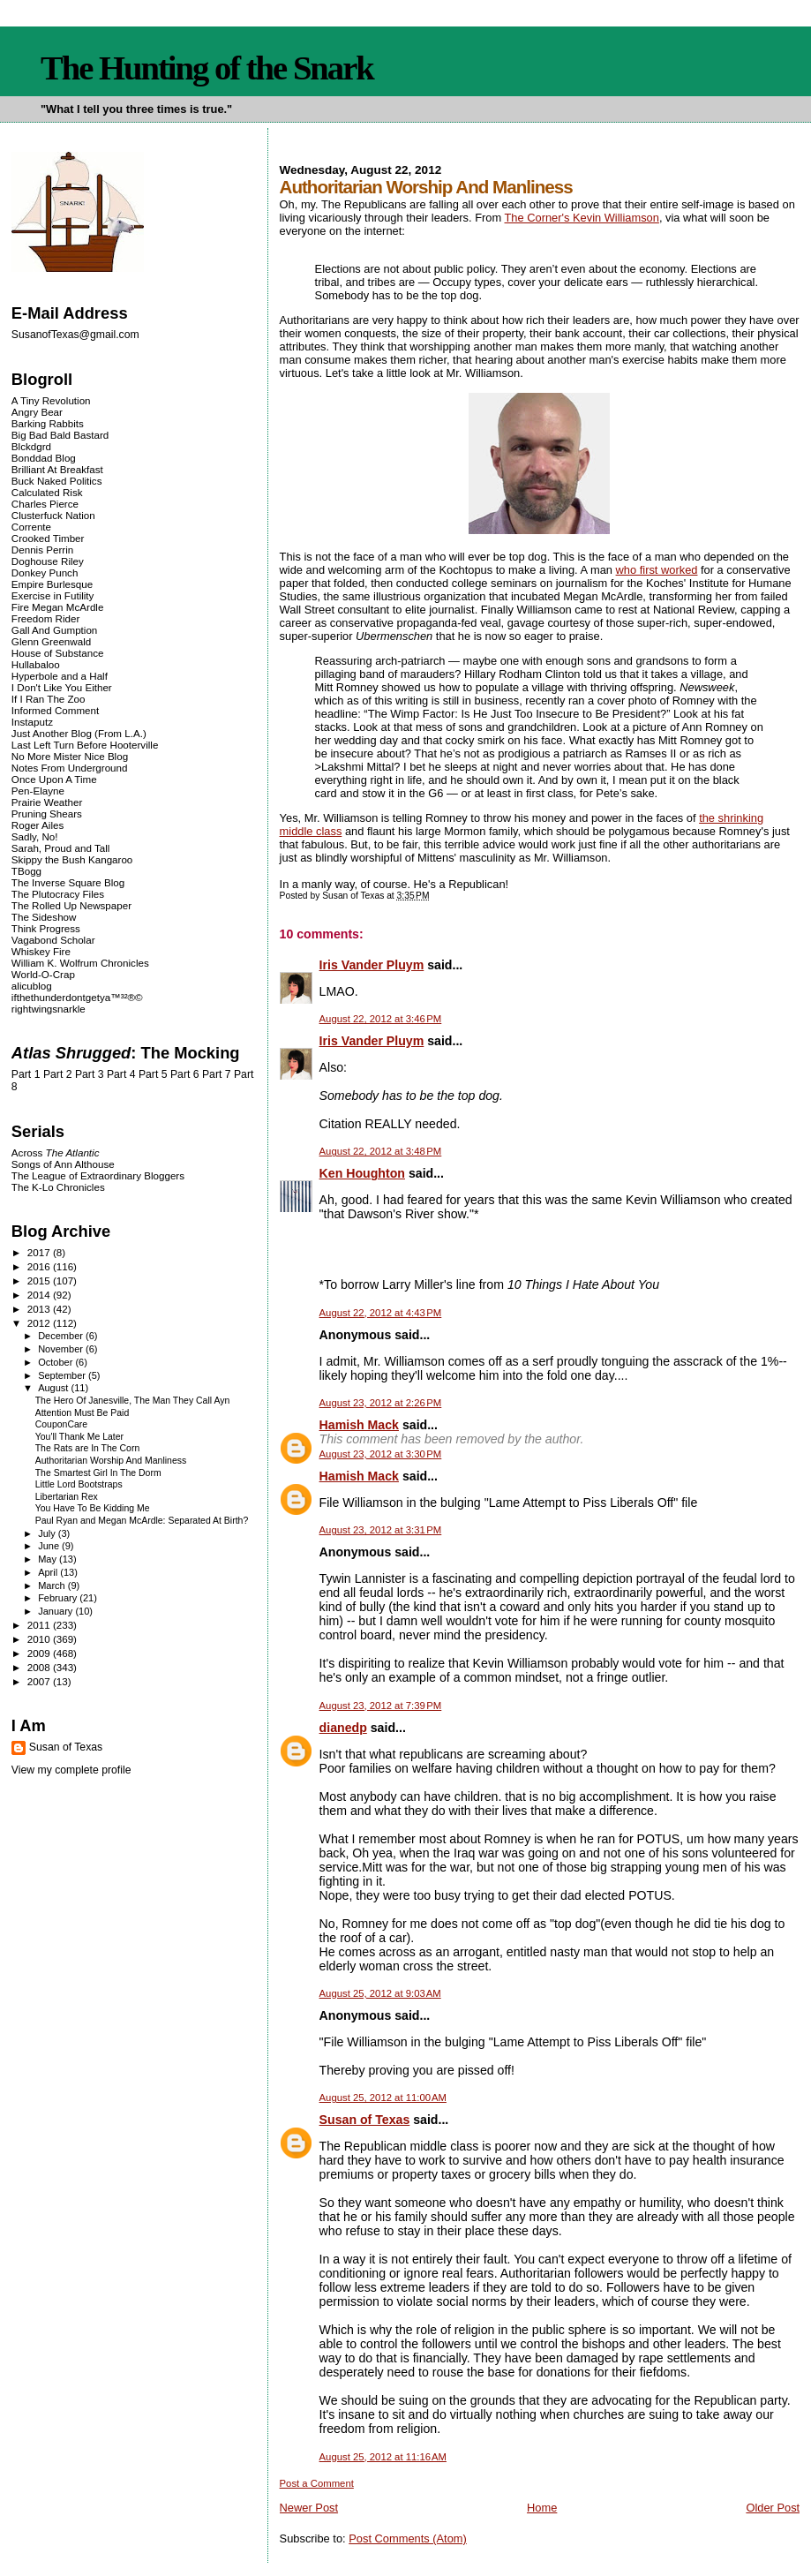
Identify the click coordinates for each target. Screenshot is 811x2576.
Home (542, 2507)
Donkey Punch (45, 572)
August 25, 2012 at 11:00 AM (383, 2097)
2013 (40, 1308)
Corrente (31, 526)
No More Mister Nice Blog (69, 756)
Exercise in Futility (52, 595)
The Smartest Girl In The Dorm (98, 1473)
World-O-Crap (43, 974)
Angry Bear (37, 412)
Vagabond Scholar (53, 939)
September (63, 1375)
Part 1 (26, 1074)
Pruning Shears (46, 813)
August (54, 1387)
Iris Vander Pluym (371, 965)
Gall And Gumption (54, 630)
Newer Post (309, 2507)
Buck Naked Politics (56, 480)
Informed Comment (55, 710)
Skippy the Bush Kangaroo (71, 859)
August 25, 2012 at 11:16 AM (383, 2457)
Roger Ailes (37, 825)
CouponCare (61, 1424)
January (56, 1611)
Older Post (773, 2507)
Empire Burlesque (52, 584)
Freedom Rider (45, 618)
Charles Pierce (45, 503)
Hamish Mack (359, 1425)
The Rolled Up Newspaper (71, 905)
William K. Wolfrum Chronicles (80, 962)
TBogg (26, 871)
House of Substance (57, 653)
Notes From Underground (69, 767)
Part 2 (57, 1074)
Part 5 (153, 1074)
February (58, 1598)
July (48, 1533)
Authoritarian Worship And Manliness (110, 1460)
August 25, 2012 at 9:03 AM (380, 1993)
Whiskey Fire (41, 951)
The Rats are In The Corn (87, 1448)
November (62, 1349)
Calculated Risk (47, 492)
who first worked (657, 569)
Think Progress (45, 928)
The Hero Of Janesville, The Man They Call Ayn (132, 1400)
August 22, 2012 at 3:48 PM (380, 1151)
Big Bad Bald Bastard (60, 435)
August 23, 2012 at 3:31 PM (380, 1530)
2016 (40, 1266)
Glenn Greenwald (51, 641)
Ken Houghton (362, 1173)
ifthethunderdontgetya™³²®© (77, 997)
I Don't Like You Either (61, 687)
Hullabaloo (35, 664)
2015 (40, 1280)
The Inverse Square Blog (67, 882)
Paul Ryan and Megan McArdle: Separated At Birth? (142, 1520)
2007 (40, 1681)
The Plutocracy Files (57, 894)
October (56, 1362)
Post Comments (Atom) (408, 2538)
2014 (40, 1294)
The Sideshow (44, 917)
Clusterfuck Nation (53, 515)
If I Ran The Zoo (48, 698)
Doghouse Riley (47, 561)
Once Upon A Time (54, 779)
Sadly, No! (34, 836)
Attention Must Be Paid (82, 1413)
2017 (40, 1252)
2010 (40, 1639)
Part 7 (216, 1074)
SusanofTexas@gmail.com (75, 334)
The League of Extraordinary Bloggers (97, 1175)
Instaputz (32, 721)
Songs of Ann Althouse (63, 1164)
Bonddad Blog (43, 457)
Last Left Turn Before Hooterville (85, 744)
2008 (40, 1667)
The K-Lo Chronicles (58, 1187)
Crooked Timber (48, 538)
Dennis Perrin (42, 549)
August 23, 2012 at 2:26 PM (380, 1402)
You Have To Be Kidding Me (92, 1508)
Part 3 (89, 1074)
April (49, 1572)
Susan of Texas (364, 2120)
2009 (40, 1653)
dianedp (343, 1728)
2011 (40, 1625)
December (62, 1335)
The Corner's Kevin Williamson (582, 217)
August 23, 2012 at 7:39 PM (380, 1705)
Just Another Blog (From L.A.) (78, 733)
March (53, 1585)
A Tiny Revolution (51, 400)
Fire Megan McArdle (57, 607)
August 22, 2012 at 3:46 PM (380, 1018)
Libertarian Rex (66, 1497)
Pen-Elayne (37, 790)
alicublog (31, 985)
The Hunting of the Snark (207, 68)
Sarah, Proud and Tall (60, 848)
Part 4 (121, 1074)
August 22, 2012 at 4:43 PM (380, 1312)
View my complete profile (71, 1770)
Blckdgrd (31, 446)
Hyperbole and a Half (59, 676)
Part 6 (184, 1074)
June (50, 1545)
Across (55, 1152)
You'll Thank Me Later (79, 1437)
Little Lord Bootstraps (79, 1484)
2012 (40, 1323)
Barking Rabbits (47, 423)
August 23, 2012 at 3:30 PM (380, 1454)
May (48, 1559)
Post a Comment (317, 2483)
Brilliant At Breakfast (57, 469)
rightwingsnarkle (48, 1008)
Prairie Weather (46, 802)
